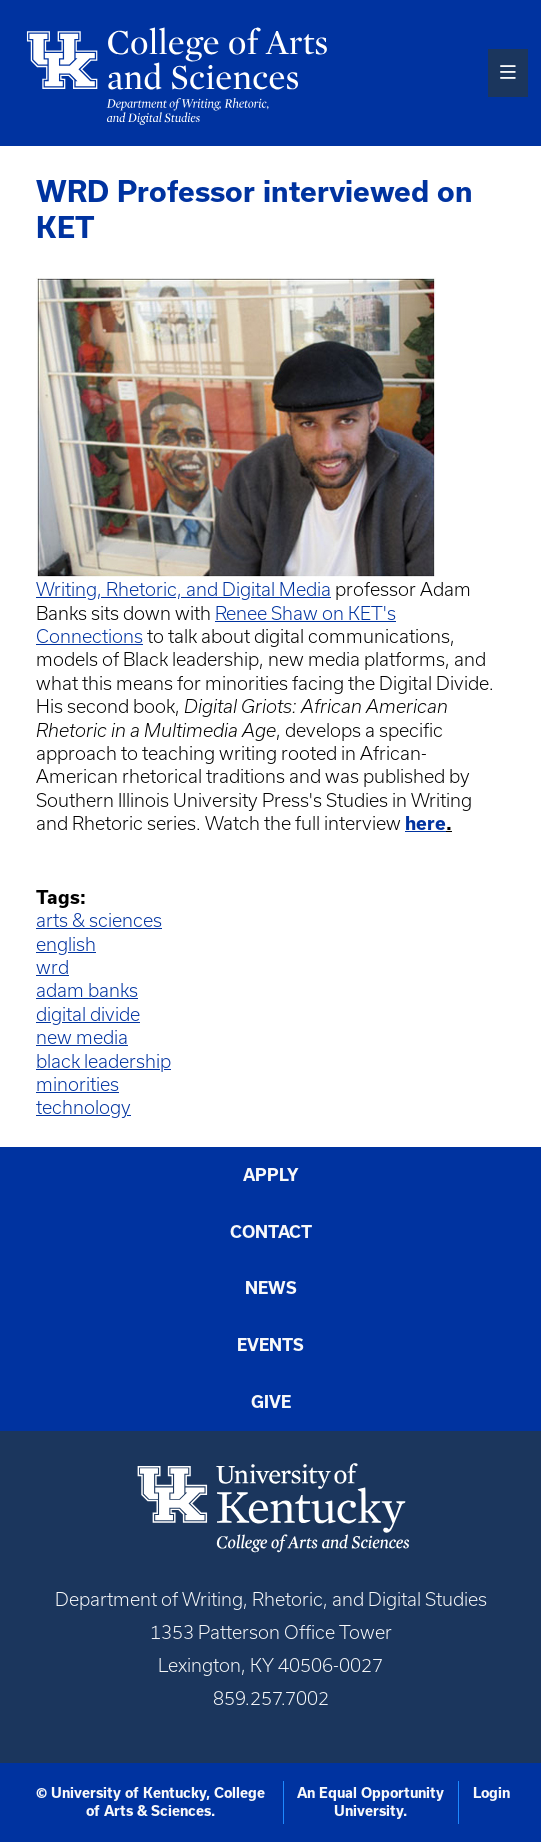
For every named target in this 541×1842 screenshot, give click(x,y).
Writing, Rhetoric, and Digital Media (183, 589)
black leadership (103, 1061)
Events (270, 1344)
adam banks (87, 990)
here (425, 823)
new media (82, 1037)
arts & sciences (99, 920)
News (271, 1287)
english (66, 944)
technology (83, 1107)
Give (271, 1401)
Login (491, 1793)
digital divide (88, 1014)
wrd (52, 967)
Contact (271, 1231)
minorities (77, 1084)
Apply (271, 1174)
